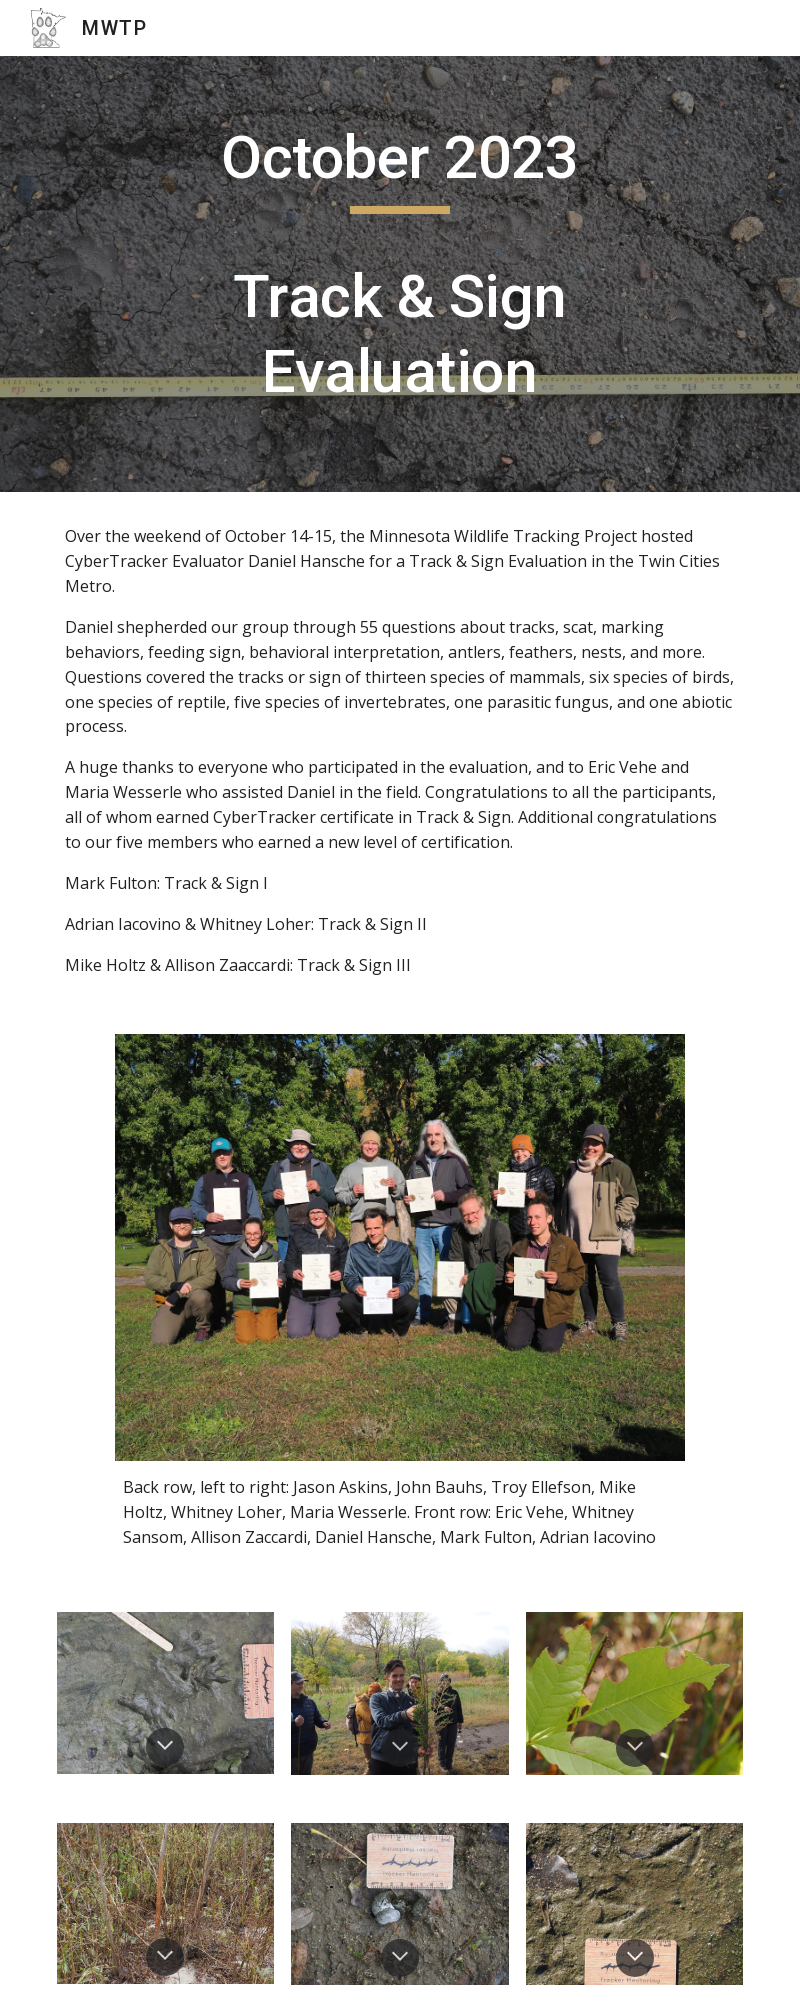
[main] (400, 274)
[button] (165, 1747)
